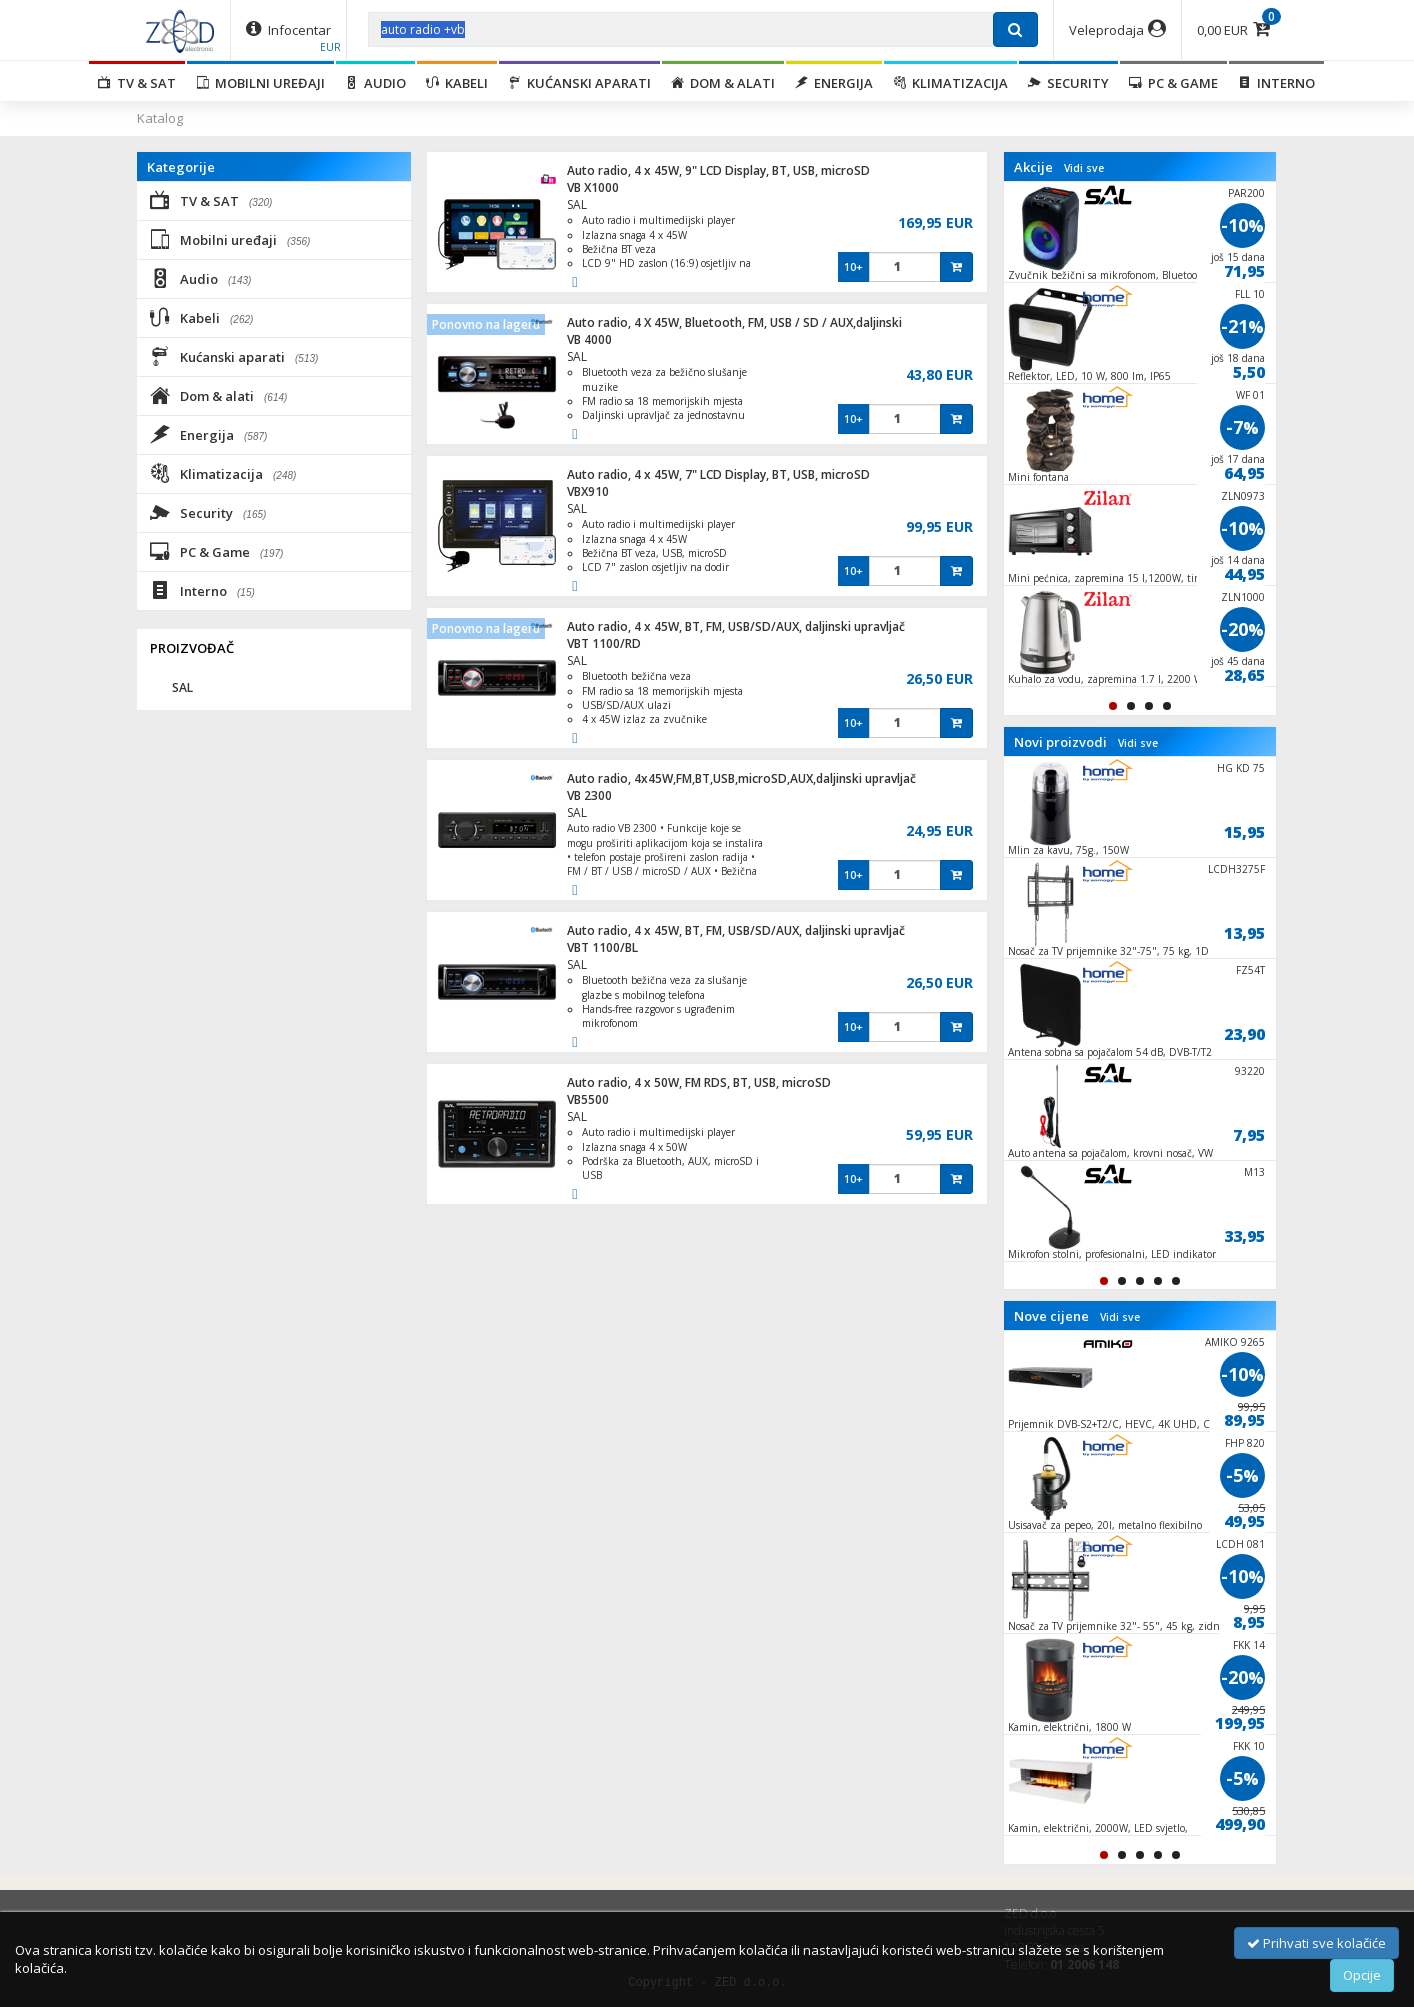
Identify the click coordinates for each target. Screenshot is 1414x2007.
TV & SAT (137, 83)
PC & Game (1173, 83)
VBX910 (588, 491)
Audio (375, 83)
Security (1068, 83)
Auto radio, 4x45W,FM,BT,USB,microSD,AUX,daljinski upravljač (741, 778)
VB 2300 (589, 795)
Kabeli (457, 83)
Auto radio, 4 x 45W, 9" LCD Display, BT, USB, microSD (718, 170)
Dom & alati (723, 83)
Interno (1276, 83)
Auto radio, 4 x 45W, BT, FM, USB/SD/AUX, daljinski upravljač (736, 626)
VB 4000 (589, 339)
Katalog (160, 118)
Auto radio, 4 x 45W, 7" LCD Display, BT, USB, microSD (718, 474)
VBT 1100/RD (604, 643)
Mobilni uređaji (260, 83)
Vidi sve (1084, 168)
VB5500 (588, 1099)
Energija (834, 83)
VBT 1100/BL (602, 947)
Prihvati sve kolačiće (1316, 1943)
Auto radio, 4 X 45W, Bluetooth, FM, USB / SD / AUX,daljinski (734, 322)
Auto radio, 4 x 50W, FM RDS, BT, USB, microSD (699, 1082)
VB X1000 (593, 187)
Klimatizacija (950, 83)
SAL (577, 204)
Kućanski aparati (579, 83)
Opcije (1362, 1975)
